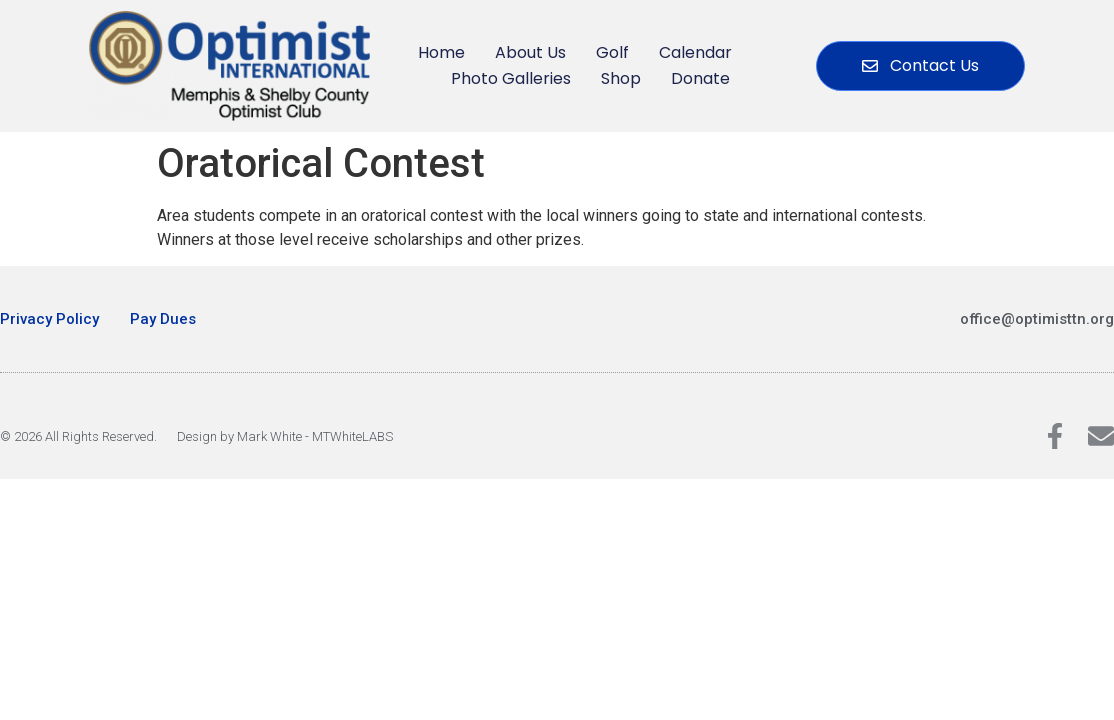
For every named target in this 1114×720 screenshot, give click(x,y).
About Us (530, 52)
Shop (621, 78)
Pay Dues (163, 319)
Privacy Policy (49, 319)
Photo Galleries (511, 78)
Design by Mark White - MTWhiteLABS (285, 436)
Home (441, 52)
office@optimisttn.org (1037, 319)
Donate (700, 78)
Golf (612, 52)
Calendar (695, 52)
